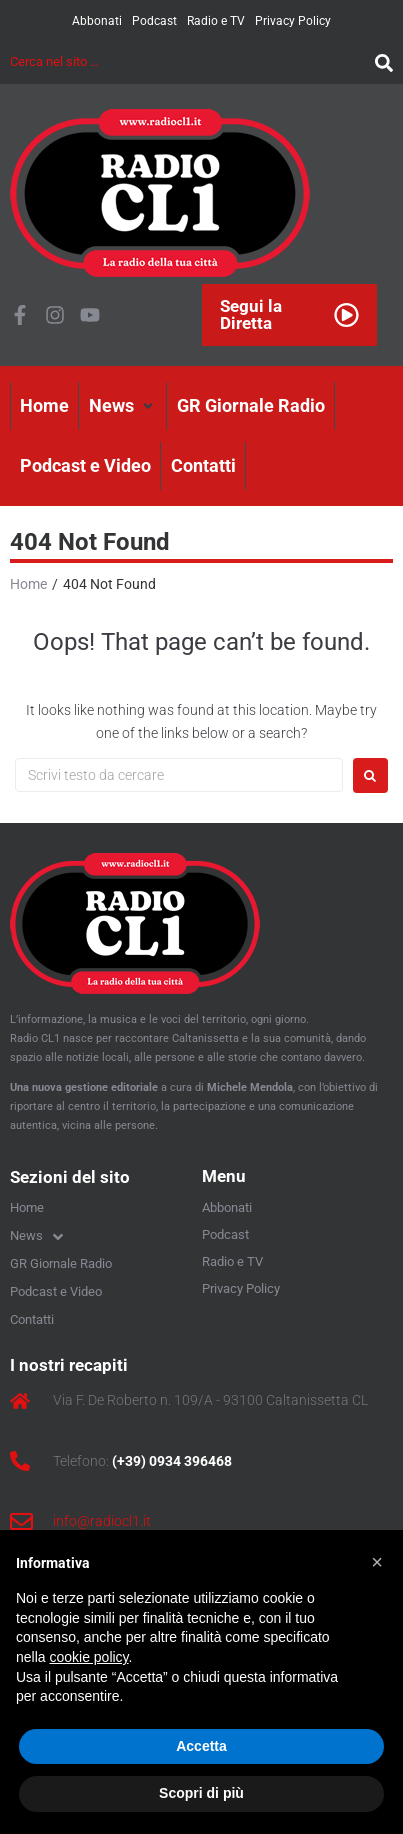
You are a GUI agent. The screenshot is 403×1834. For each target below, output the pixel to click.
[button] (123, 406)
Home (28, 584)
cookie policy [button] (88, 1657)
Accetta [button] (201, 1746)
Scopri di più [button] (201, 1793)
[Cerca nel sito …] (187, 61)
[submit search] (379, 61)
